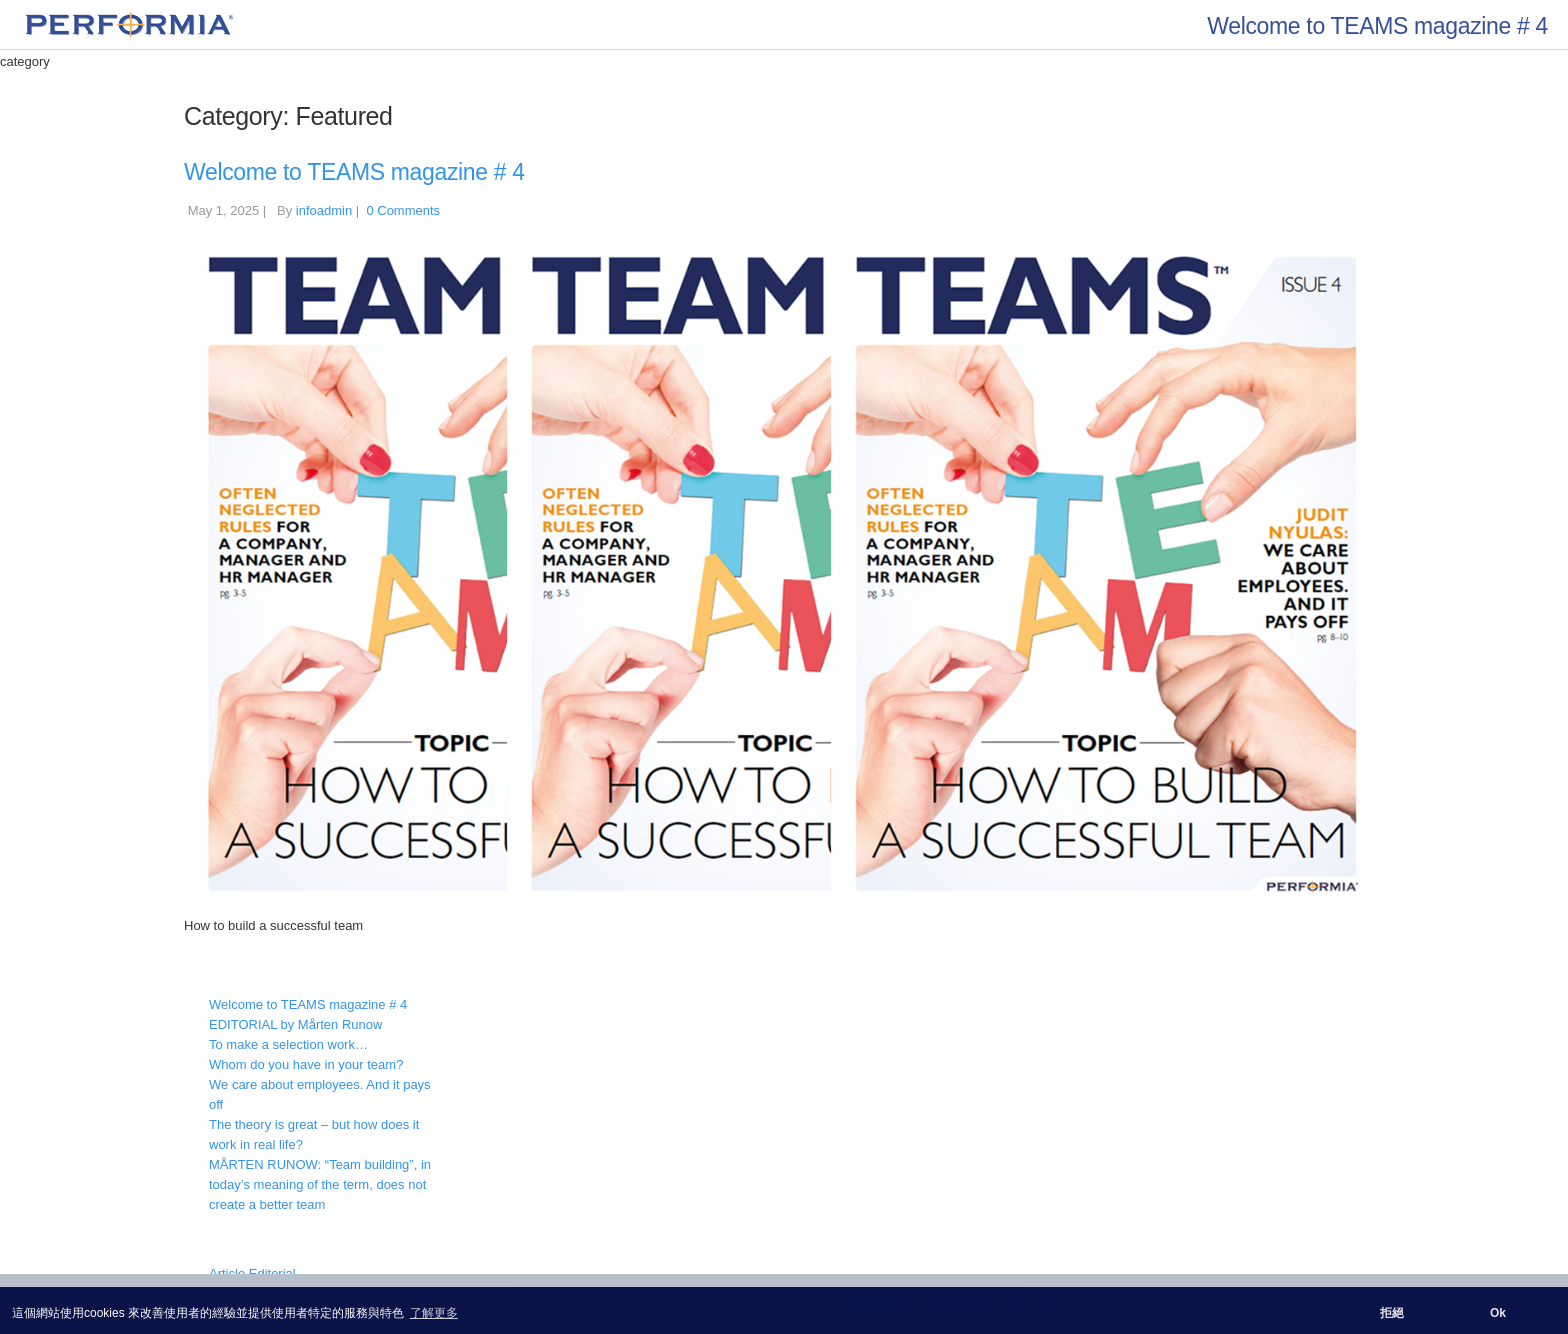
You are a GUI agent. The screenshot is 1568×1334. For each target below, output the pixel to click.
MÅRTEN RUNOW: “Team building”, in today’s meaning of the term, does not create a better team (320, 1184)
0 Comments (403, 210)
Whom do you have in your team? (306, 1064)
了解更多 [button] (434, 1313)
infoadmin (324, 210)
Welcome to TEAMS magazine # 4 (354, 172)
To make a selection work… (288, 1044)
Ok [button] (1498, 1313)
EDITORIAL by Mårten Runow (295, 1024)
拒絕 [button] (1392, 1313)
